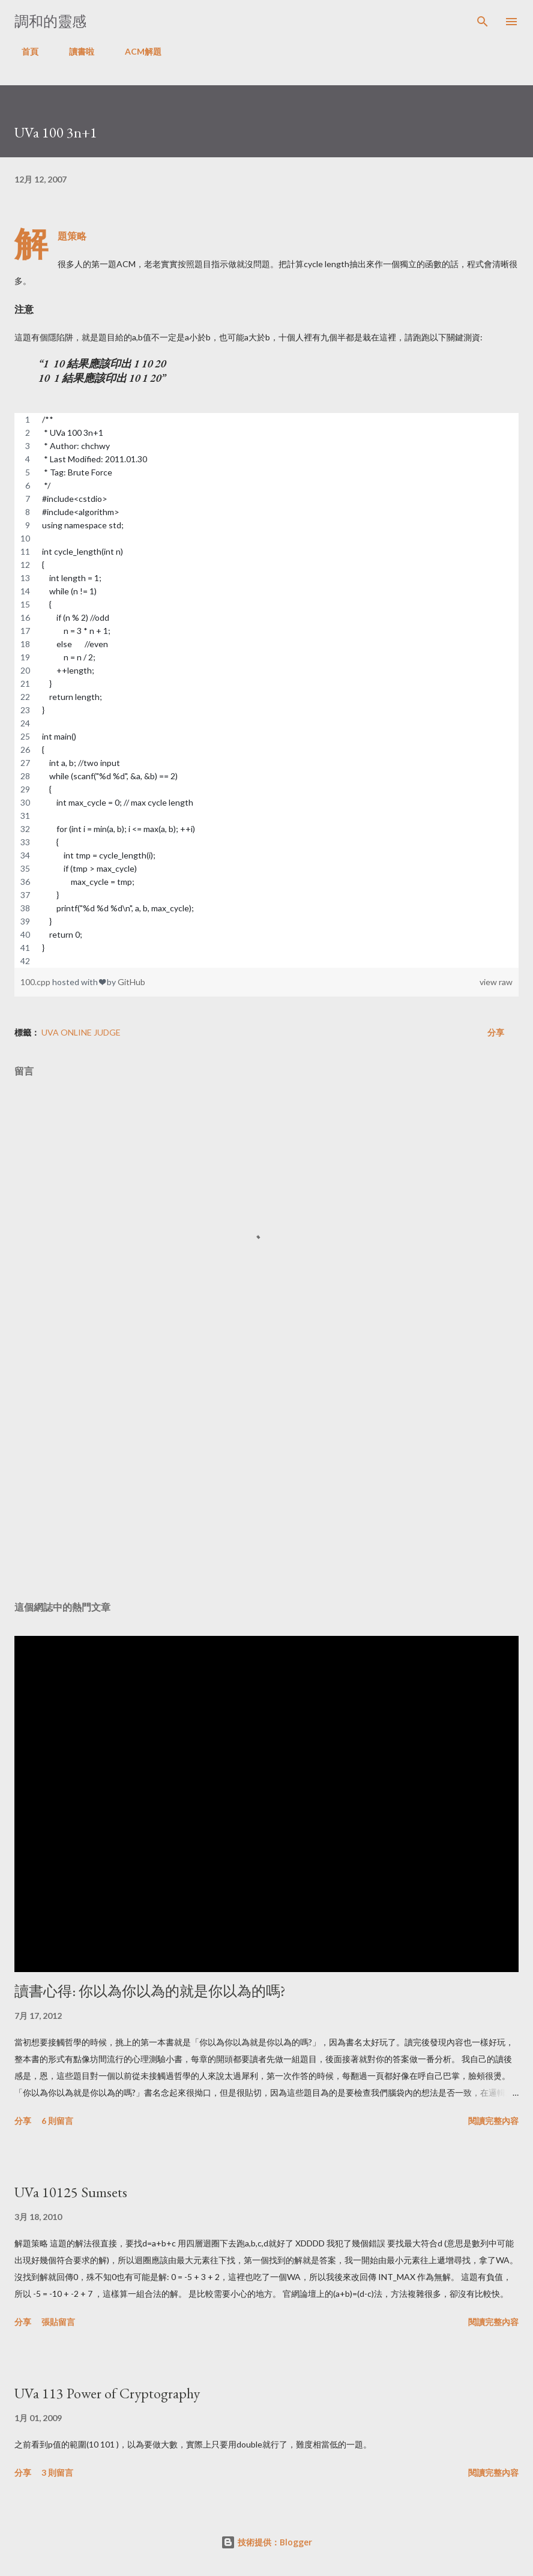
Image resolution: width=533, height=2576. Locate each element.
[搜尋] (482, 21)
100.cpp (36, 982)
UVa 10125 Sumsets (70, 2192)
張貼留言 (58, 2322)
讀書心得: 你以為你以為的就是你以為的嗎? (150, 1991)
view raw (496, 982)
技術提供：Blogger (266, 2542)
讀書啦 (74, 51)
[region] (266, 690)
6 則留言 (57, 2121)
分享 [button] (495, 1032)
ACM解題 (136, 51)
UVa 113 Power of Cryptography (107, 2393)
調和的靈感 (50, 21)
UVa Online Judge (81, 1032)
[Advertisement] (266, 1479)
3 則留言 (57, 2472)
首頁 (22, 51)
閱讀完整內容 (493, 2121)
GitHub (131, 982)
